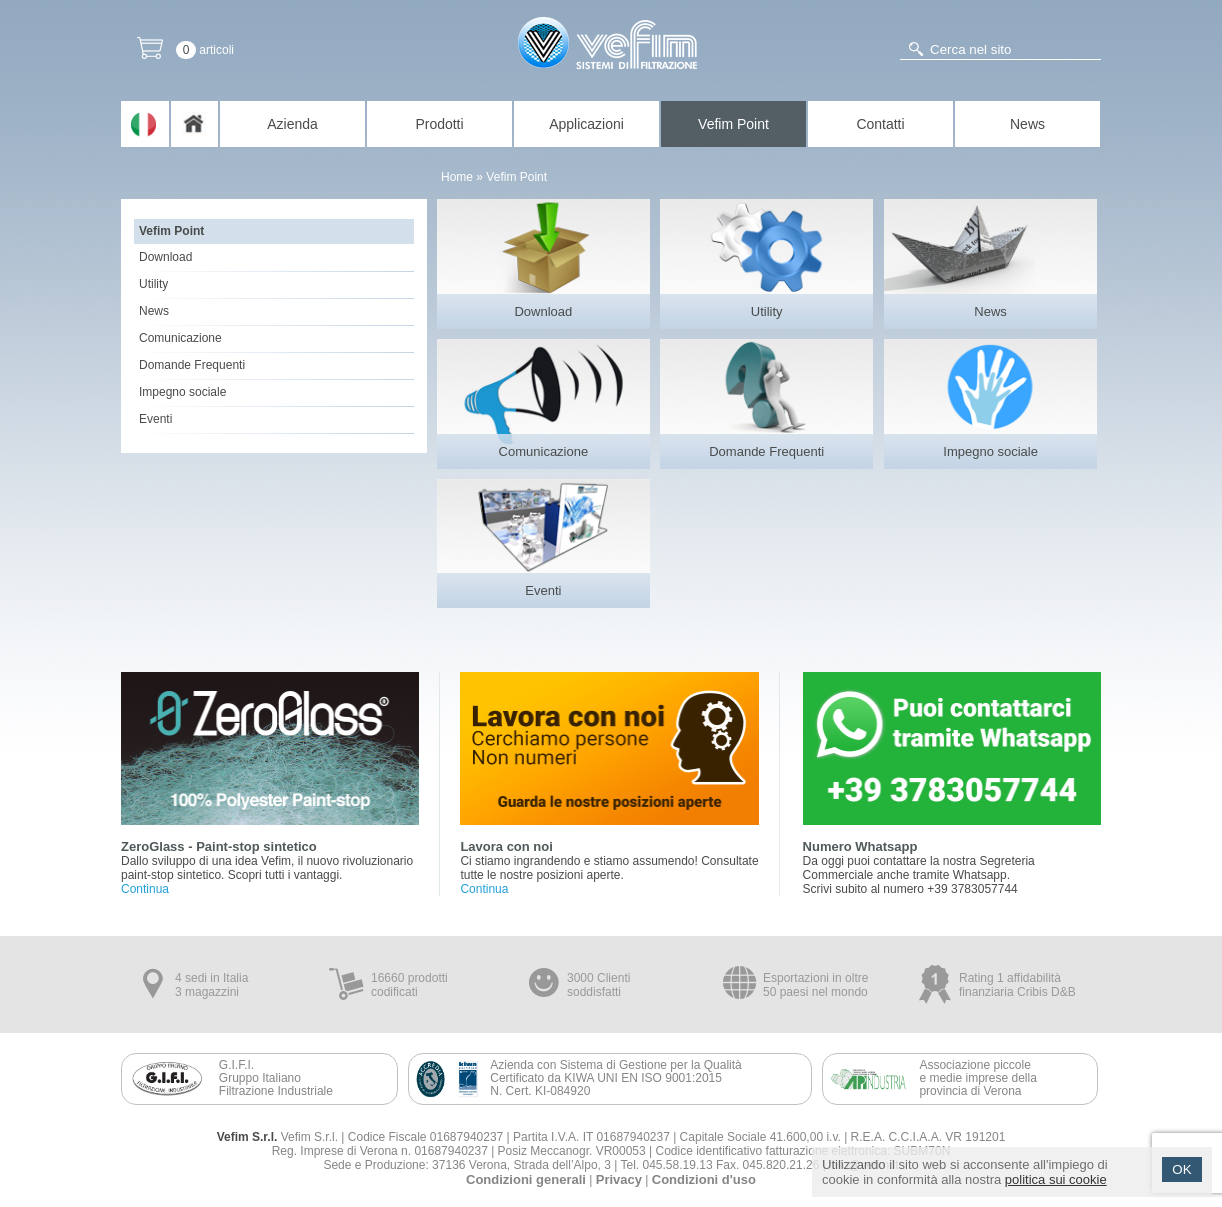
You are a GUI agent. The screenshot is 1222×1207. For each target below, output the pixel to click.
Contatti (880, 124)
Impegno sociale (182, 392)
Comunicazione (180, 338)
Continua (145, 889)
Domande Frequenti (192, 365)
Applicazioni (586, 124)
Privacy (619, 1179)
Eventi (155, 419)
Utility (153, 284)
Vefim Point (733, 124)
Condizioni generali (526, 1179)
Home (457, 177)
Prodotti (439, 124)
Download (165, 257)
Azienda (292, 124)
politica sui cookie (1056, 1179)
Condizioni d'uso (704, 1179)
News (1027, 124)
